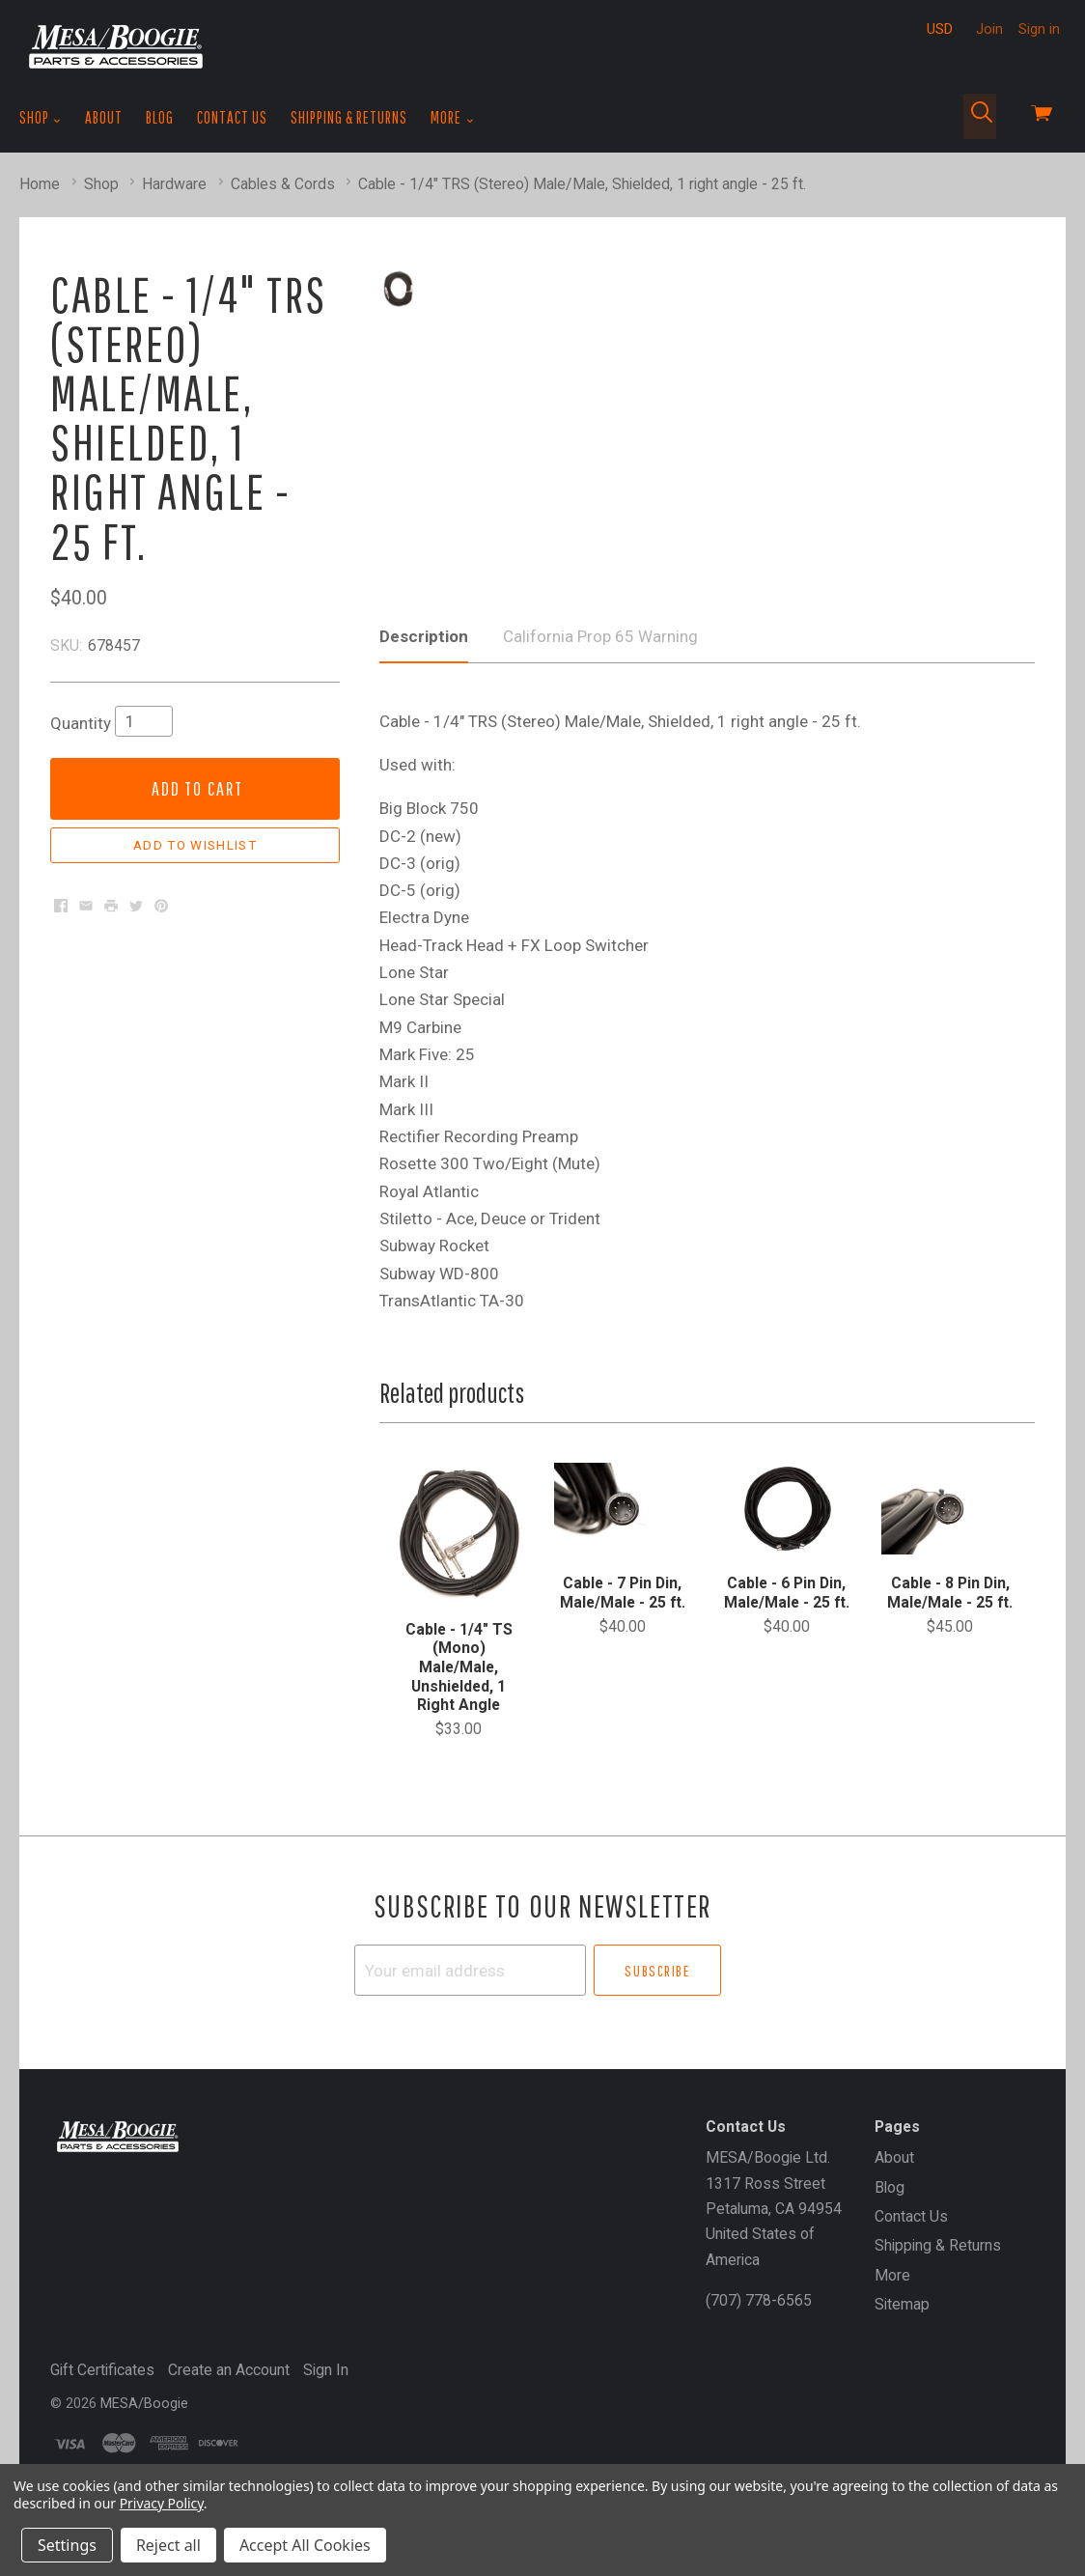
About (104, 117)
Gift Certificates (102, 2446)
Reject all (168, 2545)
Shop (40, 117)
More (452, 117)
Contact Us (232, 117)
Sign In (325, 2446)
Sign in (1039, 29)
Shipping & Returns (349, 117)
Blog (160, 117)
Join (989, 29)
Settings (67, 2545)
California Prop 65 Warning (600, 713)
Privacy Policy (162, 2503)
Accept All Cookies (305, 2545)
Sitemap (902, 2380)
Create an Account (229, 2446)
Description (423, 713)
